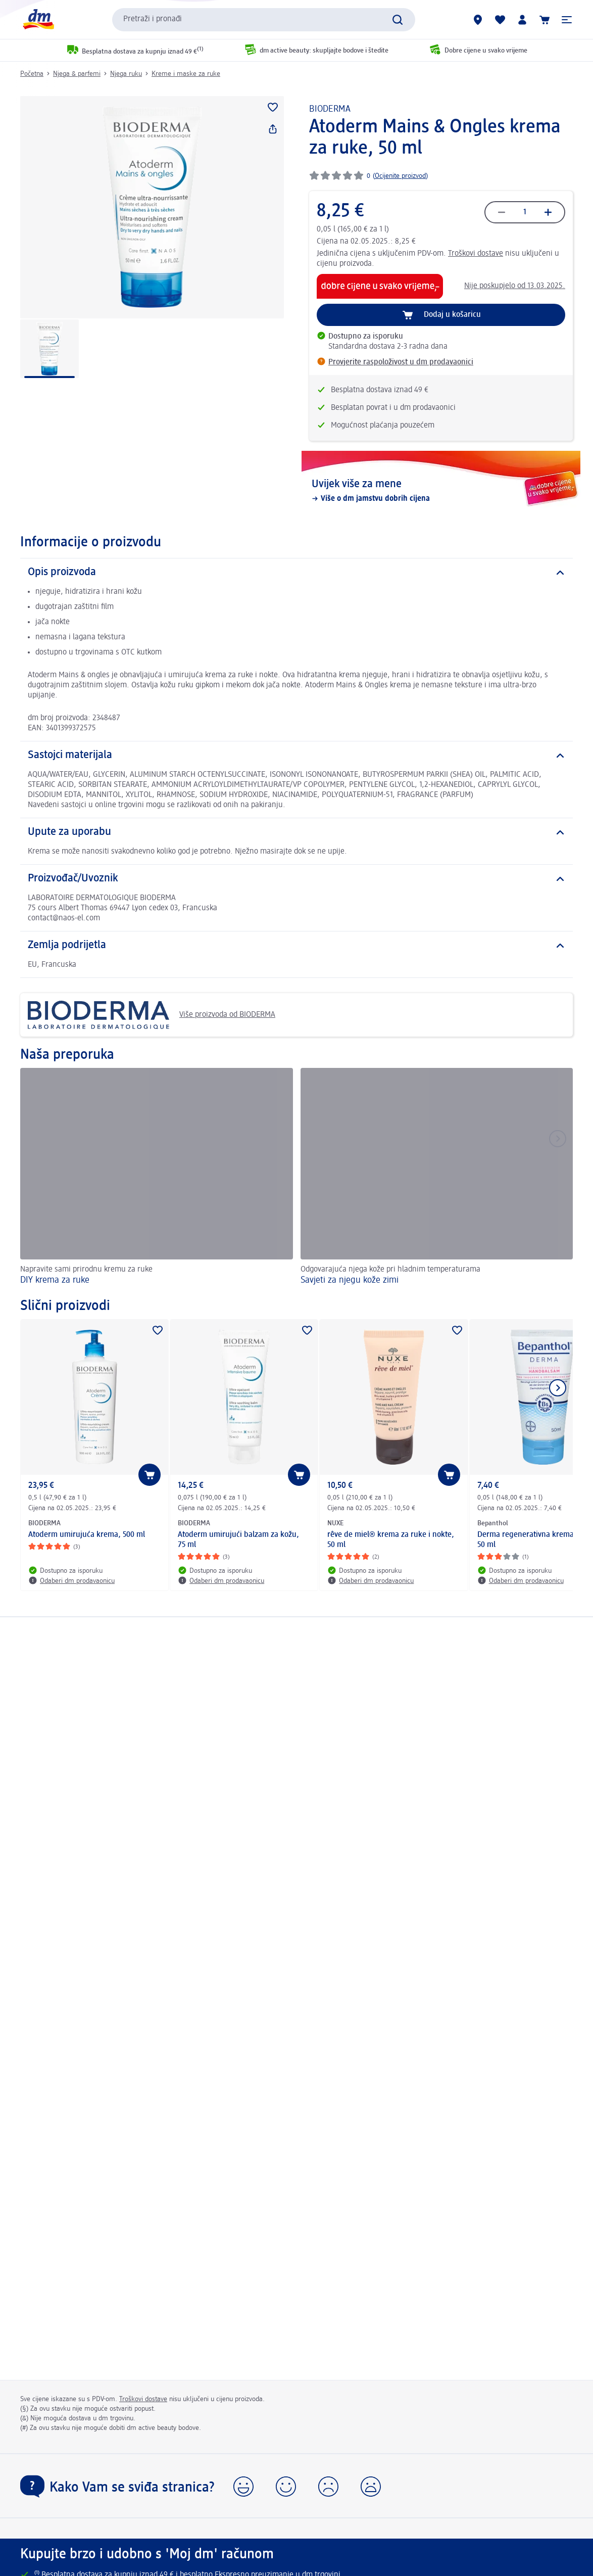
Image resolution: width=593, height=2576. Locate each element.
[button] (567, 20)
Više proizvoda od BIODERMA (151, 1015)
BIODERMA (330, 109)
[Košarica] (544, 20)
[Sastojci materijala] (296, 755)
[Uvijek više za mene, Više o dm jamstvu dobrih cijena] (441, 491)
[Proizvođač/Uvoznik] (296, 879)
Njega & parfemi (77, 73)
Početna (31, 73)
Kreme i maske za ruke (186, 73)
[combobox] (263, 19)
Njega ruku (126, 73)
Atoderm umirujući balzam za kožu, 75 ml (238, 1540)
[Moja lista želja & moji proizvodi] (500, 20)
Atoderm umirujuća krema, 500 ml (86, 1535)
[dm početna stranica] (38, 19)
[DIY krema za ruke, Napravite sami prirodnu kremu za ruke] (156, 1178)
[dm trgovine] (478, 20)
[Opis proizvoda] (296, 572)
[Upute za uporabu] (296, 832)
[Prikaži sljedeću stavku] (557, 1387)
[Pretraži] (397, 19)
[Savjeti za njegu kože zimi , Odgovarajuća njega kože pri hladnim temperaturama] (437, 1178)
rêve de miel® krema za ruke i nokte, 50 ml (390, 1540)
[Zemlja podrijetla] (296, 945)
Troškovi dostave (475, 254)
